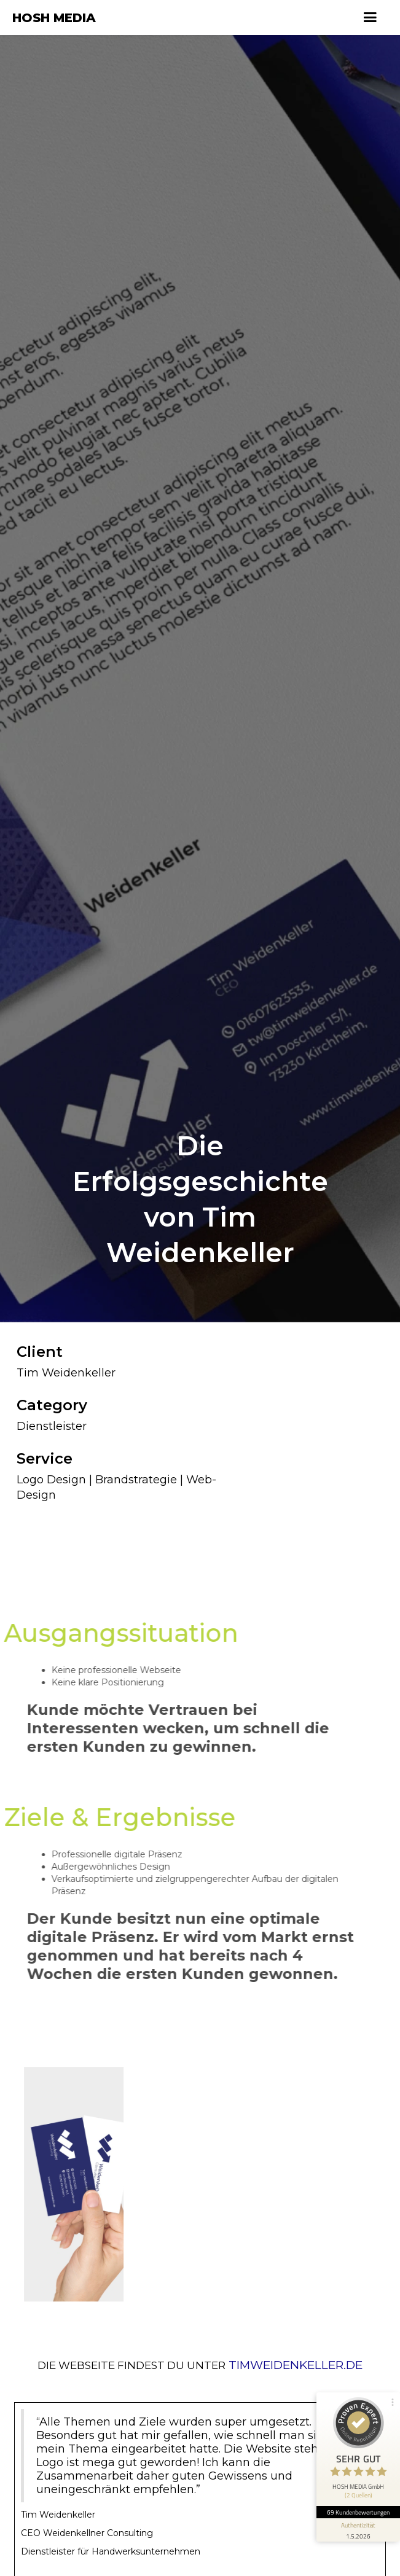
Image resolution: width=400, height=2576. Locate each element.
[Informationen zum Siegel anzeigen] (358, 2530)
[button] (370, 17)
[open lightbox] (64, 2174)
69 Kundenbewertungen (358, 2512)
